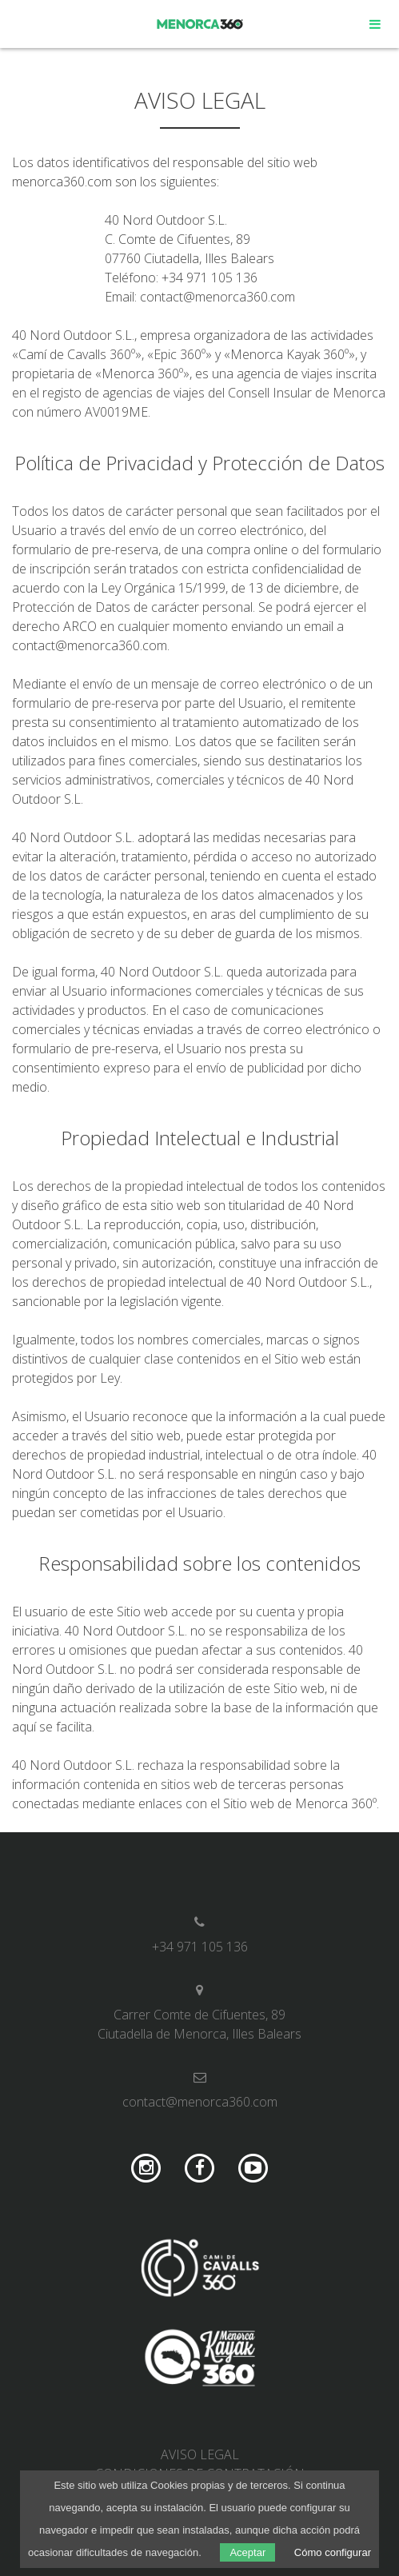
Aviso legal (200, 2454)
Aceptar (247, 2552)
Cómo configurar (332, 2552)
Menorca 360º (200, 24)
